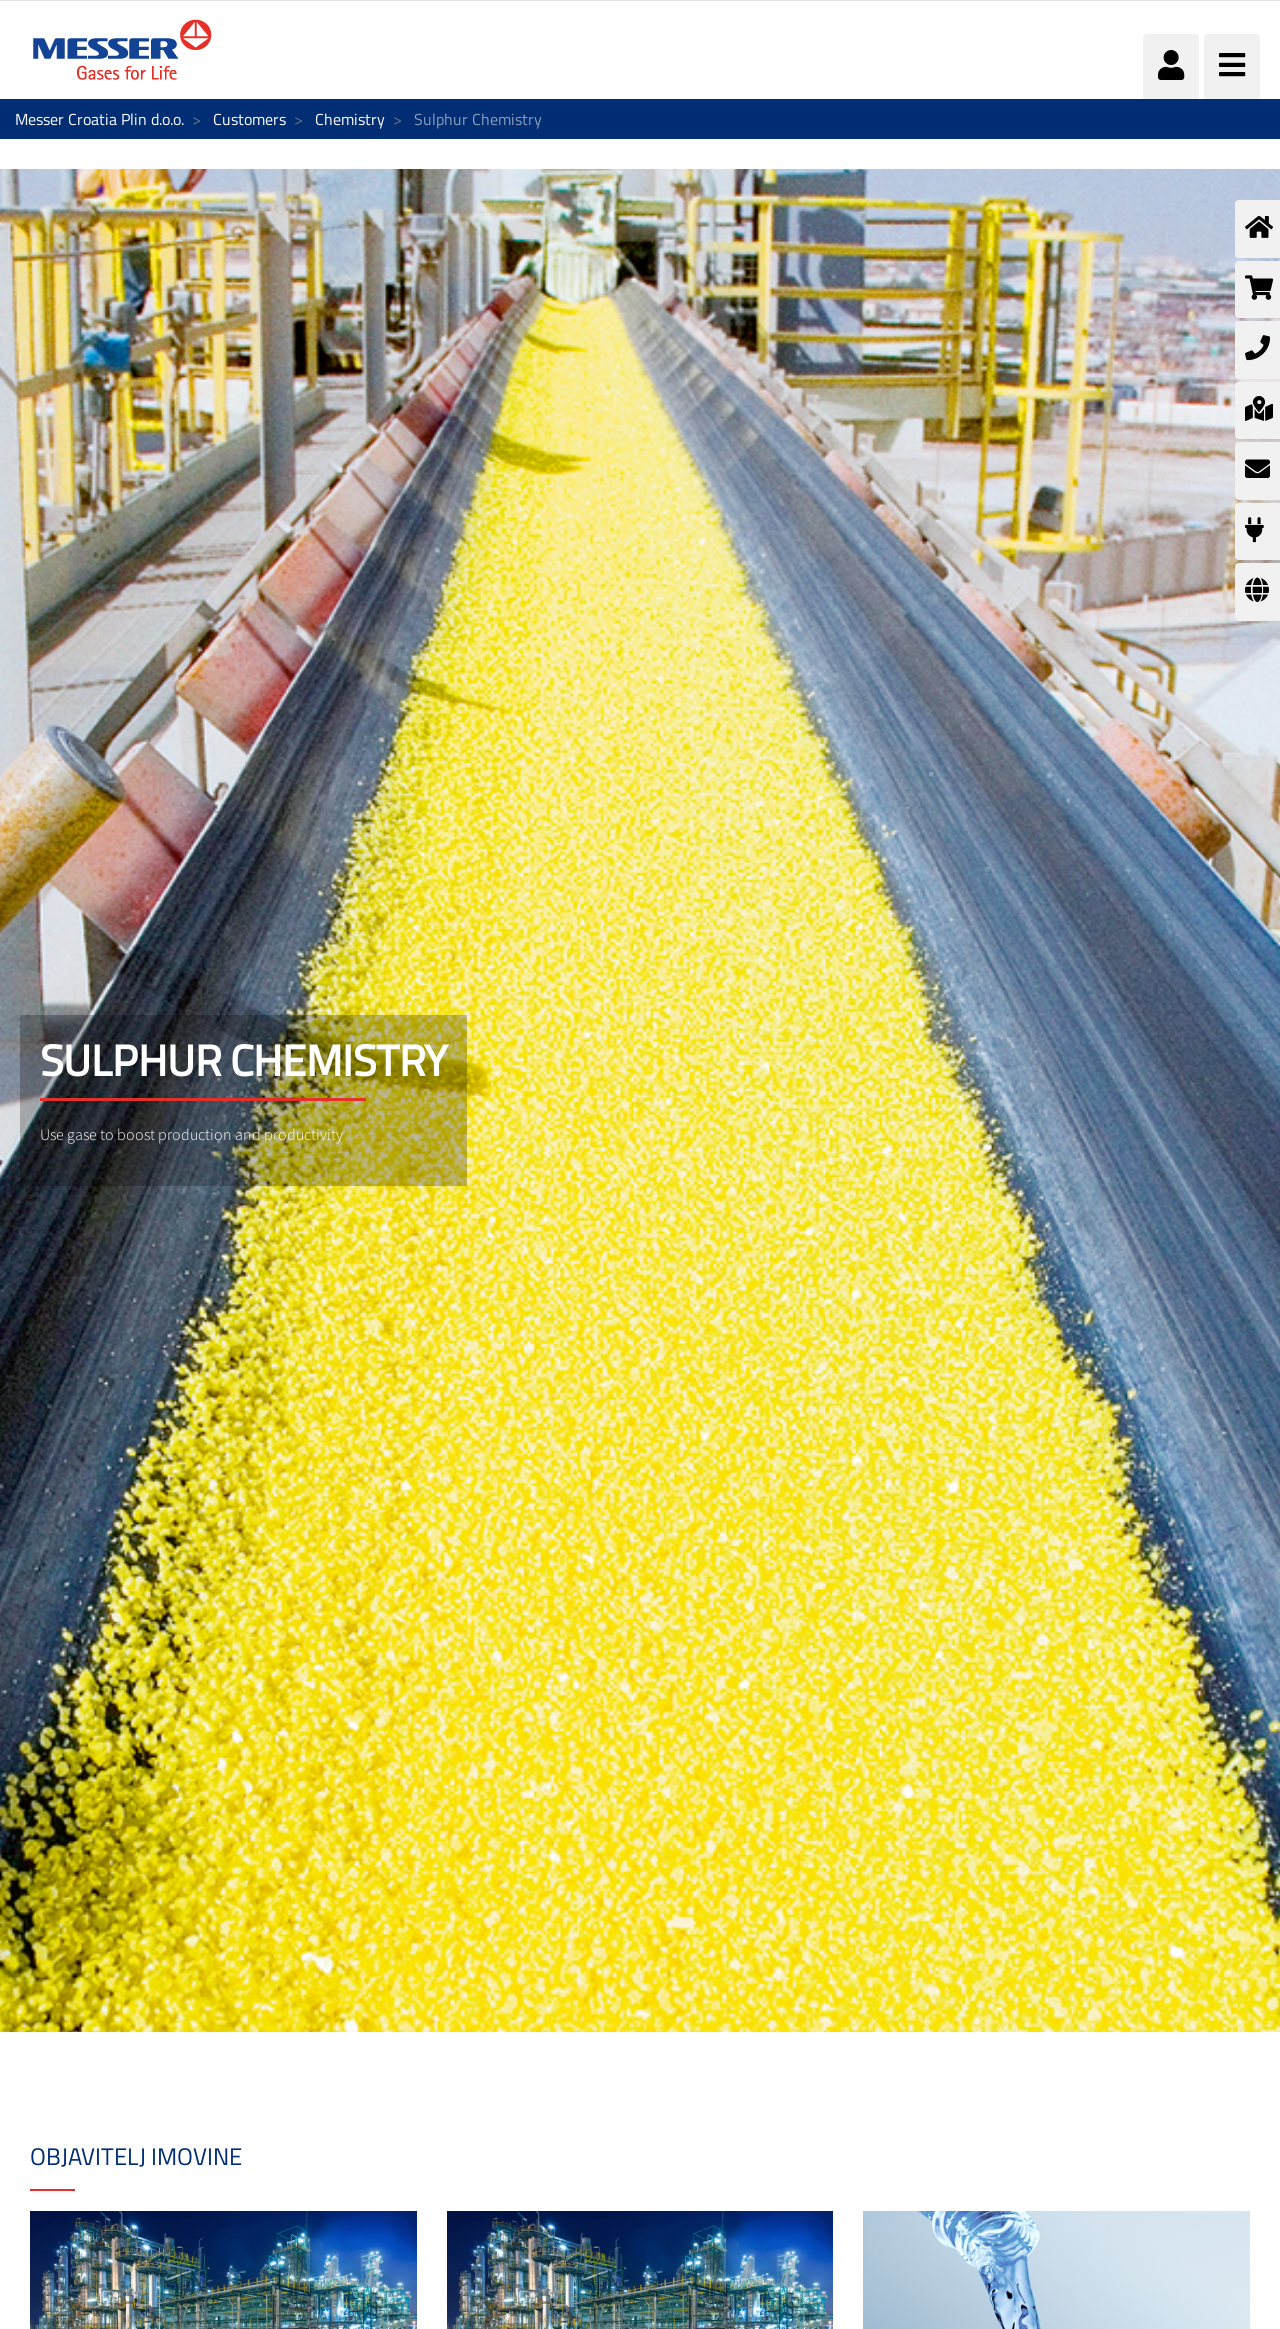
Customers (249, 119)
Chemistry (350, 119)
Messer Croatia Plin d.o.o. (99, 119)
